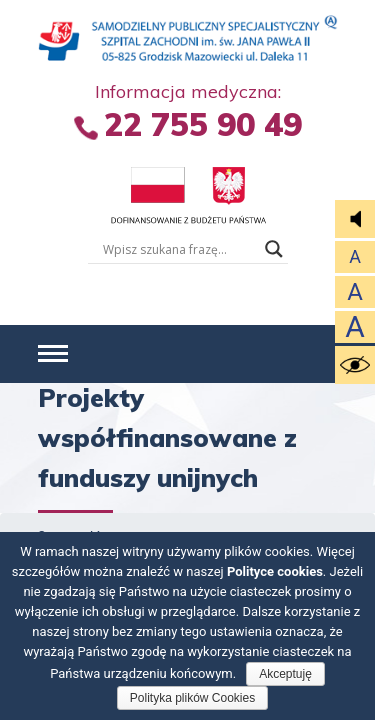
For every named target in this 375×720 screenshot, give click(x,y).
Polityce (275, 571)
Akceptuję (285, 674)
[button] (53, 354)
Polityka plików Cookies (192, 698)
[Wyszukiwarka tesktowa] (179, 249)
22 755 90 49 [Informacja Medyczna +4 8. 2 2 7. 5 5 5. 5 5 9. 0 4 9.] (203, 124)
